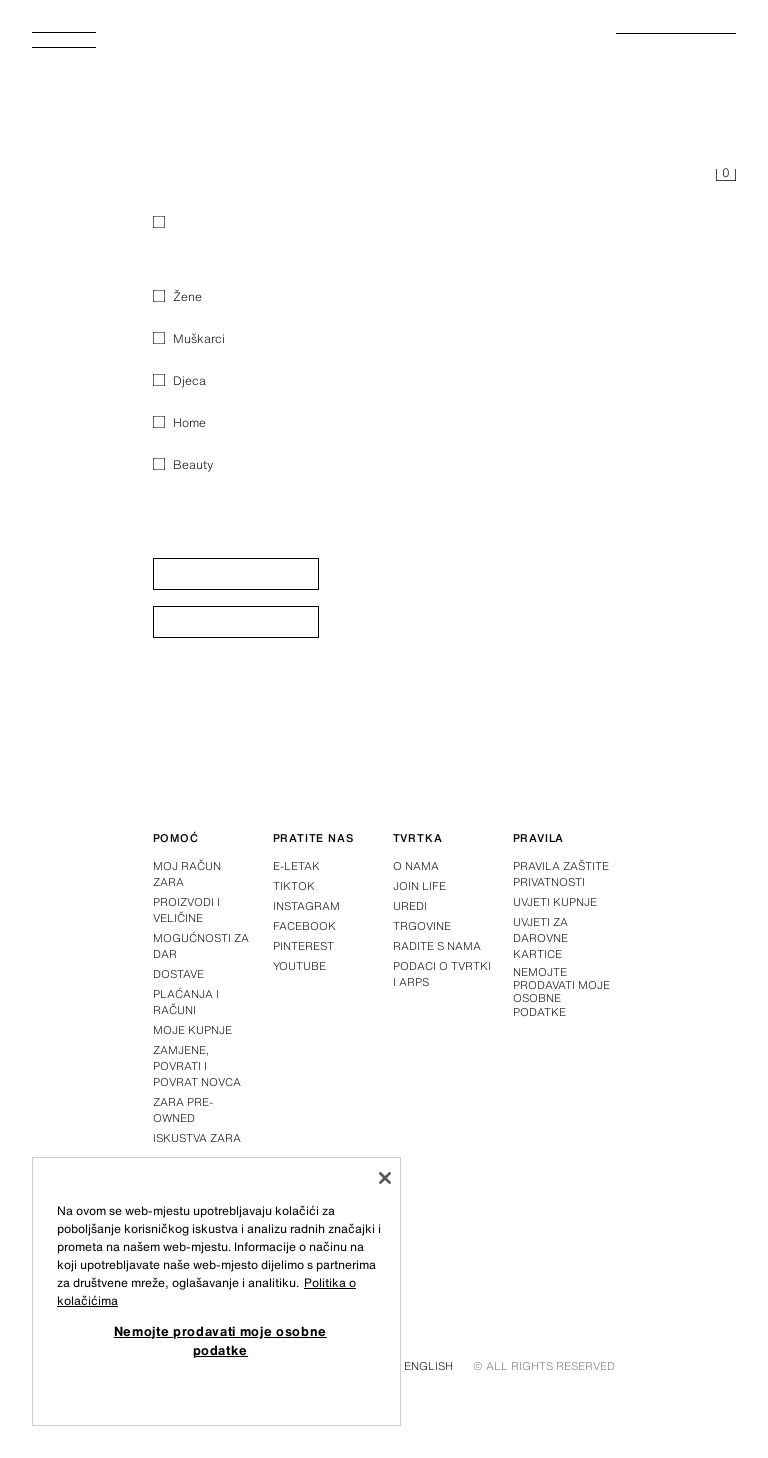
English (428, 1366)
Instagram (306, 906)
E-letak (296, 866)
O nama (416, 866)
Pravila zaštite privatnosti (561, 874)
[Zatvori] (385, 1178)
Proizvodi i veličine (186, 910)
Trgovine (422, 926)
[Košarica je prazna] (726, 176)
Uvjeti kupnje (555, 902)
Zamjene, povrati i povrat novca (197, 1066)
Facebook (304, 926)
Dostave (178, 974)
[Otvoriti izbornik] (72, 46)
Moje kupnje (192, 1030)
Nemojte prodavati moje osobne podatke (561, 992)
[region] (216, 1291)
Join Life (419, 886)
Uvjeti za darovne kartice (540, 938)
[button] (236, 574)
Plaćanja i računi (186, 1002)
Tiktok (294, 886)
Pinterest (303, 946)
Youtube (299, 966)
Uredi (410, 906)
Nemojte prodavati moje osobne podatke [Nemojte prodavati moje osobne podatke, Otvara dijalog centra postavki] (220, 1340)
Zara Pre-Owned (183, 1110)
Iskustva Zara (197, 1138)
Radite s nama (437, 946)
